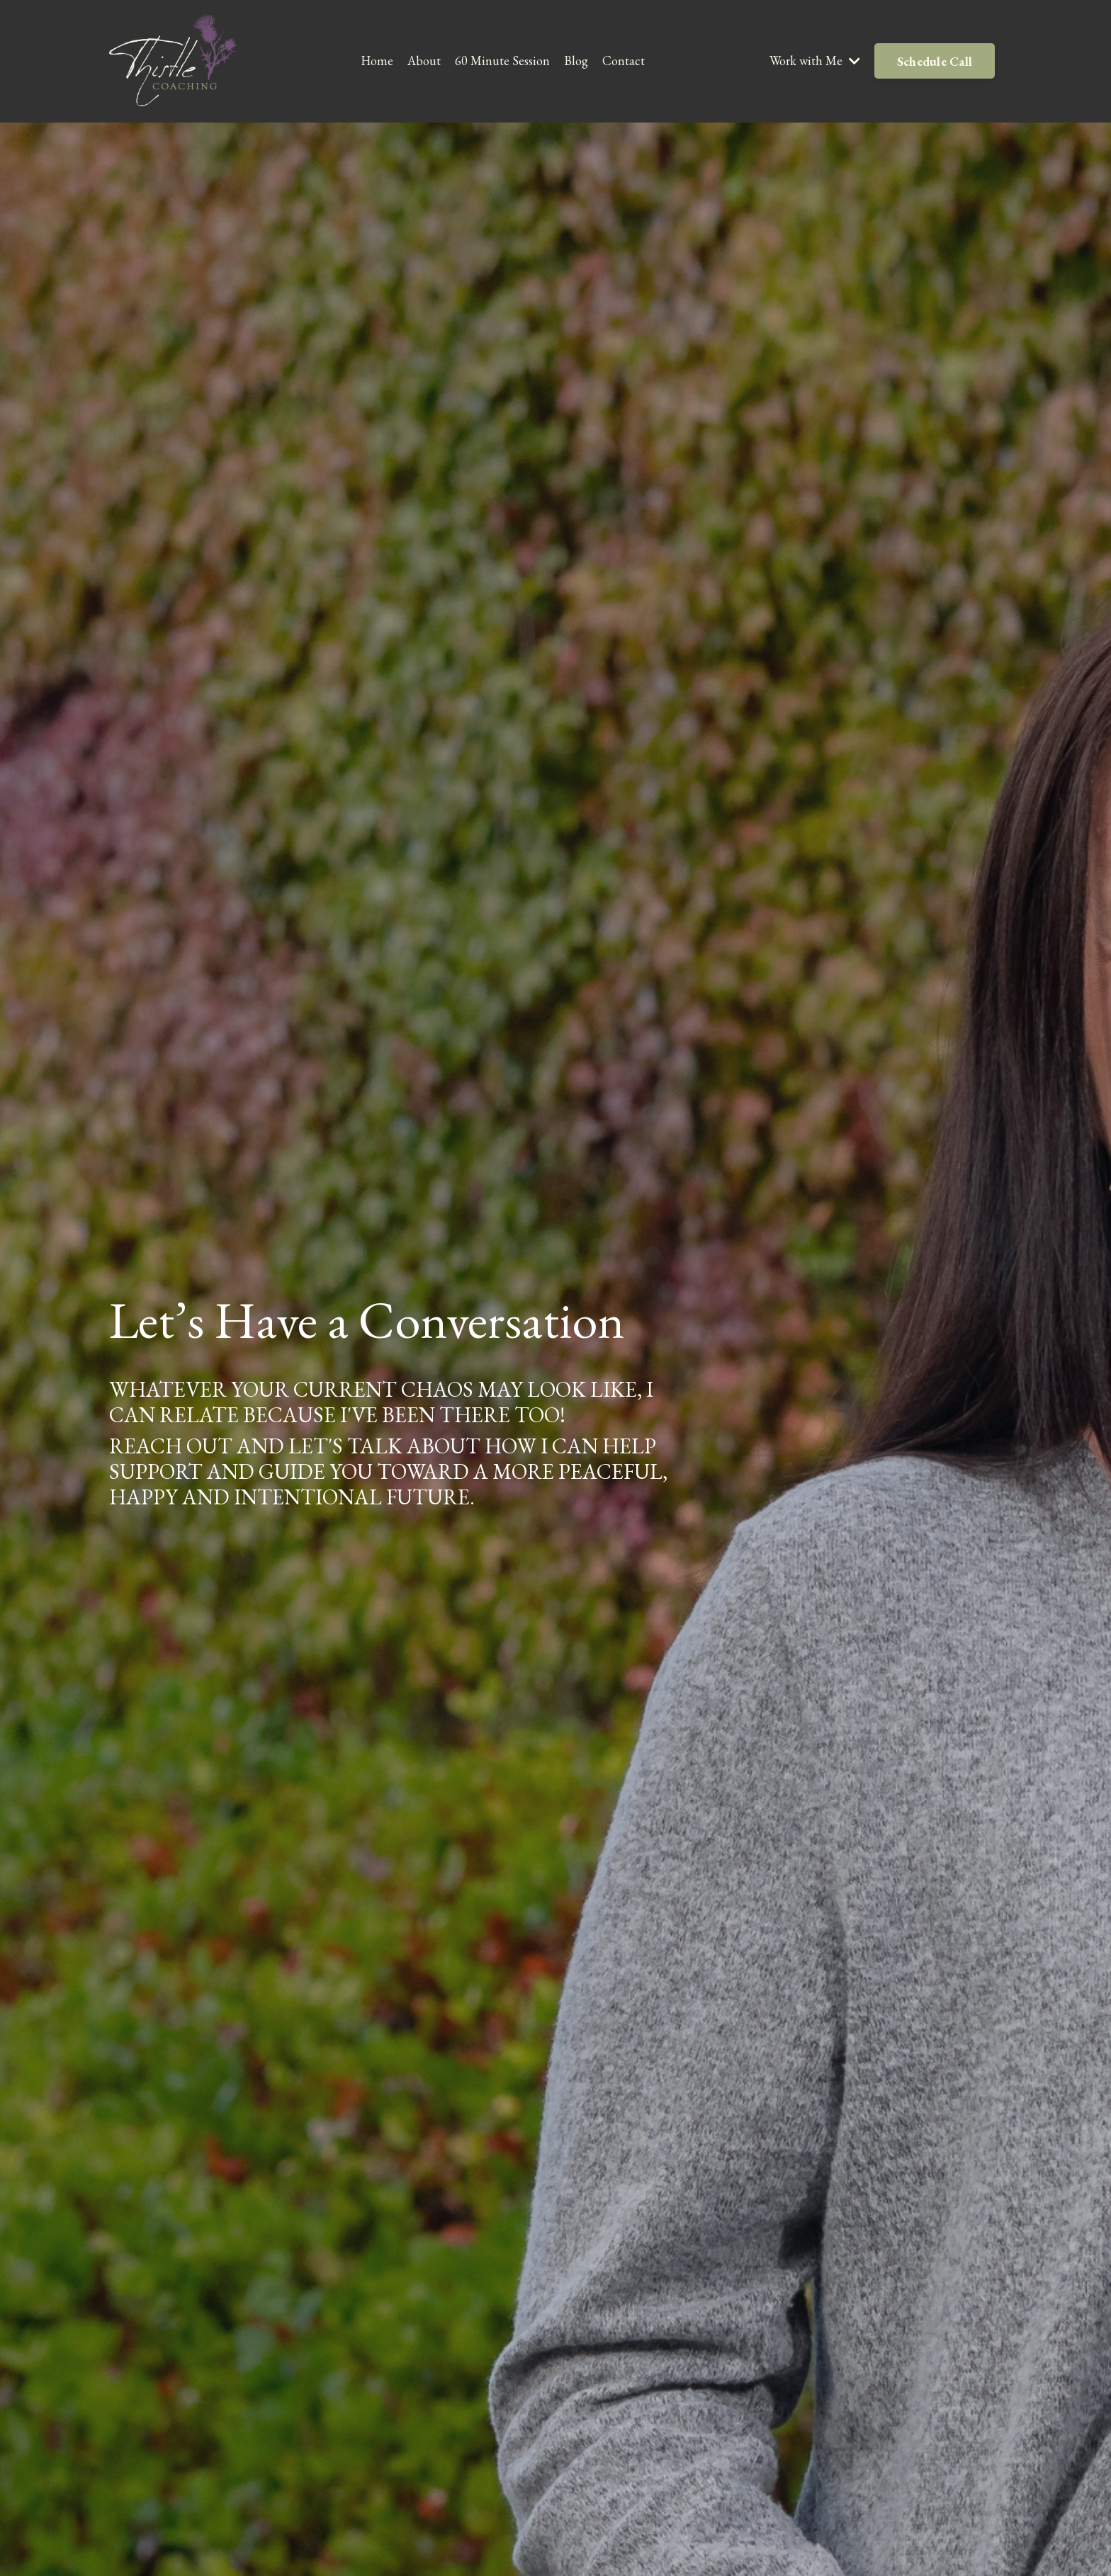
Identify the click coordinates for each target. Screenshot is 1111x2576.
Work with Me (814, 60)
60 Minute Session (502, 60)
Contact (623, 60)
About (424, 60)
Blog (576, 60)
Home (377, 60)
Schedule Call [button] (934, 61)
